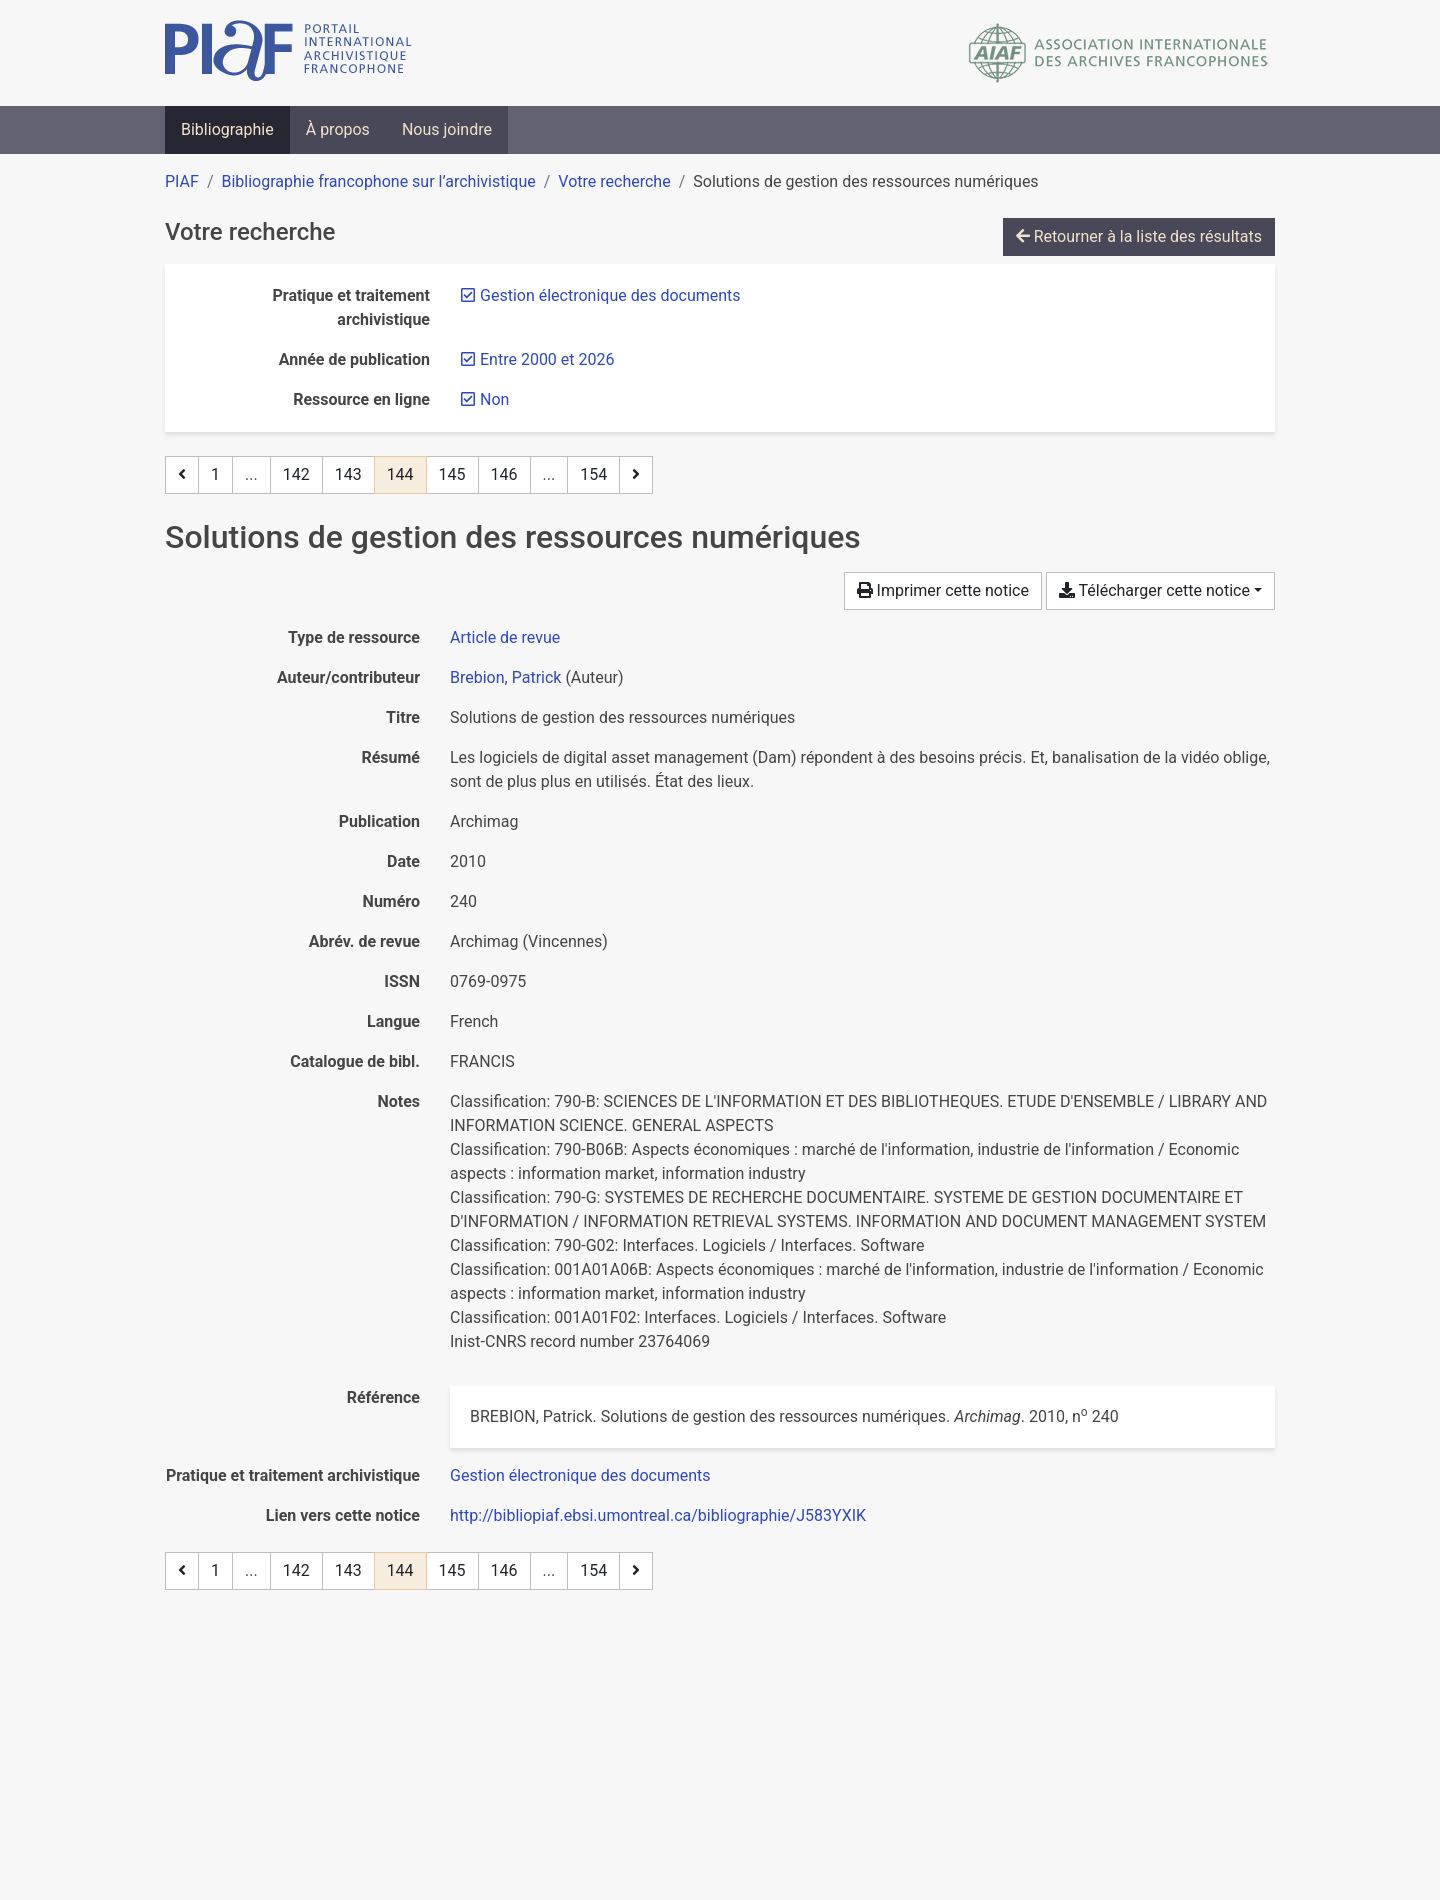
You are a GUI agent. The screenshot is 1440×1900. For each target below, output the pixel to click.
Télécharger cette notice (1154, 590)
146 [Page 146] (504, 474)
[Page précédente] (182, 475)
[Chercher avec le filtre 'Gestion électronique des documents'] (580, 1475)
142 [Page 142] (296, 474)
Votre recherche (614, 181)
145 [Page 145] (452, 474)
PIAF (182, 181)
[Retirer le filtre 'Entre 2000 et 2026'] (547, 359)
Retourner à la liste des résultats (1139, 236)
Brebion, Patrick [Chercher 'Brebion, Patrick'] (505, 677)
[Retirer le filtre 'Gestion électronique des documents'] (610, 295)
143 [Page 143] (348, 474)
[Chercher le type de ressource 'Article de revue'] (505, 637)
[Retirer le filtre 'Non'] (494, 399)
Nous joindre (447, 129)
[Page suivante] (636, 475)
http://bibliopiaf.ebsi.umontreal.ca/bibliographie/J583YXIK (658, 1515)
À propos (338, 129)
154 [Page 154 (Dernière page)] (593, 474)
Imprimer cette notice (943, 590)
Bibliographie (227, 129)
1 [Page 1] (215, 474)
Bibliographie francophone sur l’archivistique (378, 181)
